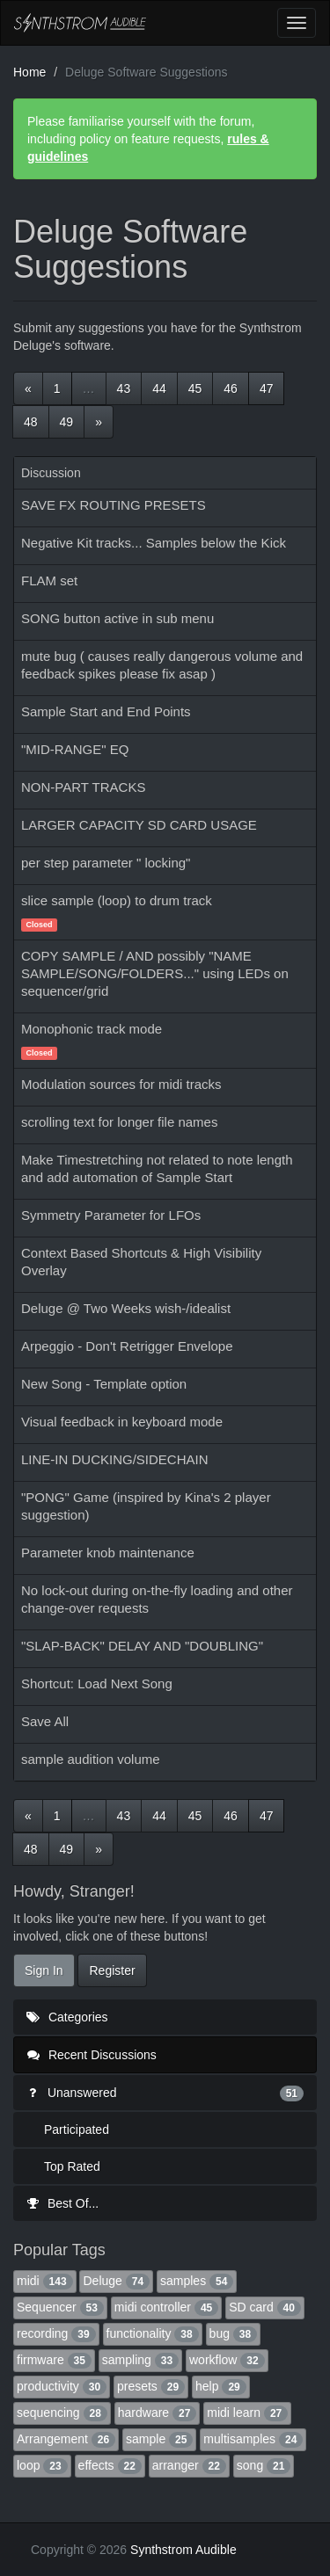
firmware (54, 2360)
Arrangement (66, 2439)
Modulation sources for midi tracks (121, 1084)
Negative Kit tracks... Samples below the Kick (153, 542)
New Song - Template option (104, 1383)
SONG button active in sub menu (117, 618)
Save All (45, 1721)
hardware (157, 2412)
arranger (189, 2465)
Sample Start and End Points (106, 711)
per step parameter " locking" (105, 862)
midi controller (166, 2307)
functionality (152, 2333)
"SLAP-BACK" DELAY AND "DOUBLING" (142, 1645)
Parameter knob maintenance (107, 1552)
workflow (227, 2360)
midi (45, 2281)
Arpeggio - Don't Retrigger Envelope (127, 1346)
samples (196, 2281)
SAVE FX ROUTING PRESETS (113, 504)
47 (267, 388)
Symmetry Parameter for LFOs (111, 1215)
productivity (61, 2386)
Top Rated (72, 2166)
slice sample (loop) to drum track (116, 900)
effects (110, 2465)
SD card (265, 2307)
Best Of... (62, 2203)
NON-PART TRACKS (83, 787)
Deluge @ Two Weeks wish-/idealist (126, 1308)
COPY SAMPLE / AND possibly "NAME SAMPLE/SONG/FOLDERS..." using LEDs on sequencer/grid (155, 973)
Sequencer (60, 2307)
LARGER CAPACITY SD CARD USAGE (139, 824)
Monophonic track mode (91, 1028)
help (220, 2386)
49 (67, 422)
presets (151, 2386)
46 (231, 388)
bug (233, 2333)
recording (56, 2333)
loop (42, 2465)
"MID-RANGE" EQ (74, 749)
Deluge (116, 2281)
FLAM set (49, 580)
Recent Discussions (92, 2055)
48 (31, 422)
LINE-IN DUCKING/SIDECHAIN (115, 1459)
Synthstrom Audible (80, 23)
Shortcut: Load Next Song (96, 1683)
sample (159, 2439)
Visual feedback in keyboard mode (122, 1421)
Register (112, 1970)
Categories (67, 2017)
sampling (140, 2360)
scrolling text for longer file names (119, 1121)
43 (124, 388)
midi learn (247, 2412)
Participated (76, 2129)
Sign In (44, 1970)
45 (195, 388)
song (264, 2465)
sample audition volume (90, 1759)
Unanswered (165, 2092)
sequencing (62, 2412)
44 (159, 388)
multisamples (253, 2439)
